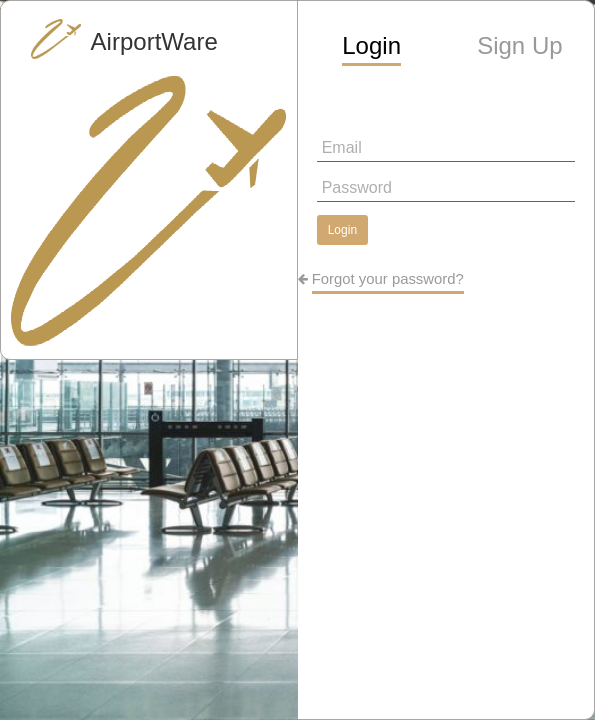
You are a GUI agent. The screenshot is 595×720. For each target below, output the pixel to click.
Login (342, 230)
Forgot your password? (388, 279)
